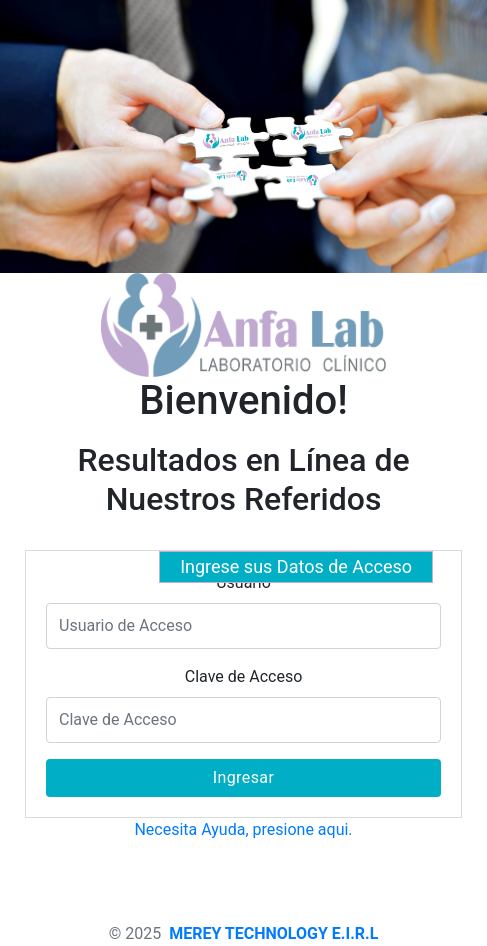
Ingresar (244, 777)
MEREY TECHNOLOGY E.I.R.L (273, 933)
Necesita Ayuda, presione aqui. (243, 829)
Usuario (243, 582)
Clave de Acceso (244, 676)
